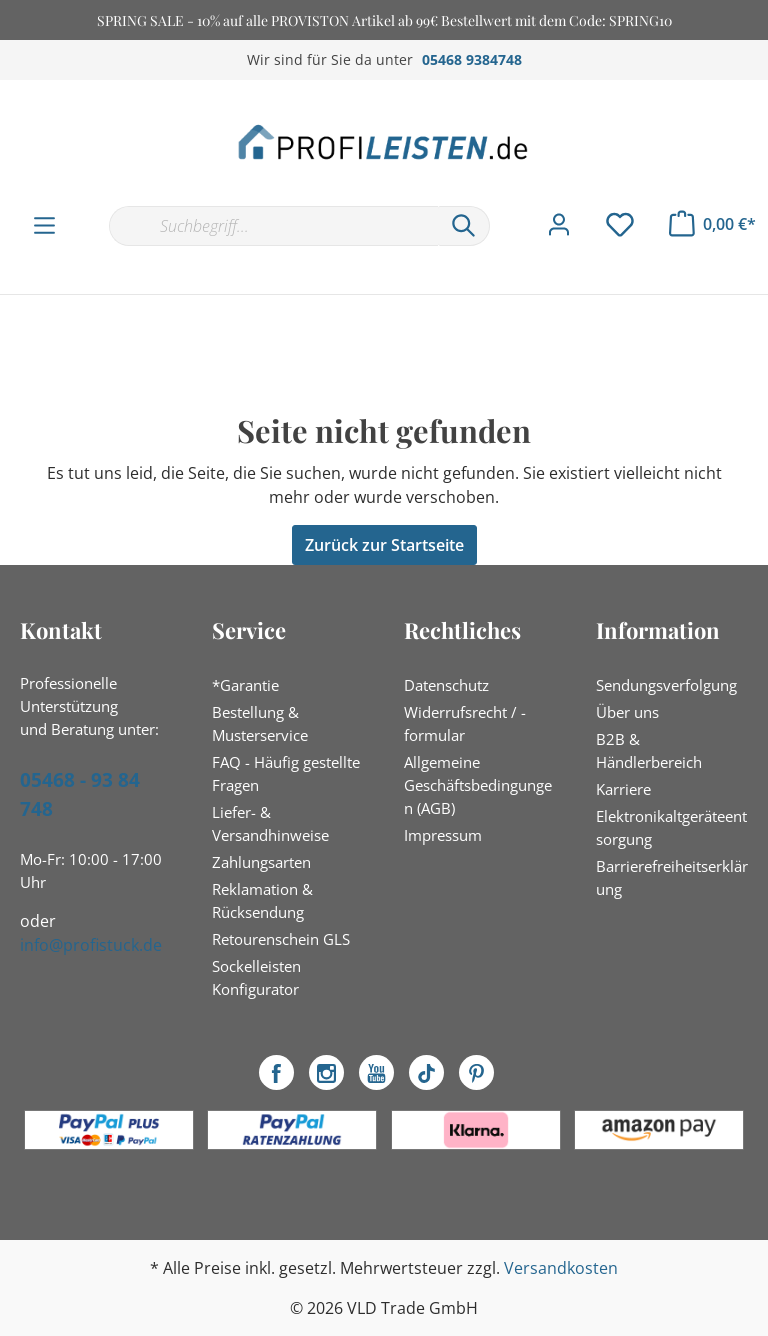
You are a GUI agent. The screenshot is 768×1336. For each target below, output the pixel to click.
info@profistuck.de (91, 945)
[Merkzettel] (620, 225)
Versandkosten (561, 1268)
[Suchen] (464, 226)
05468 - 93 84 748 (80, 794)
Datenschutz (446, 685)
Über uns (627, 712)
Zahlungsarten (261, 862)
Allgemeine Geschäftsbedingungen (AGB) (478, 785)
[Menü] (44, 226)
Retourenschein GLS (281, 939)
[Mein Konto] (559, 225)
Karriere (623, 789)
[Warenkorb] (712, 224)
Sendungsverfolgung (666, 685)
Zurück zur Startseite (384, 545)
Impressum (443, 835)
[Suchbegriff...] (273, 226)
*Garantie (245, 685)
